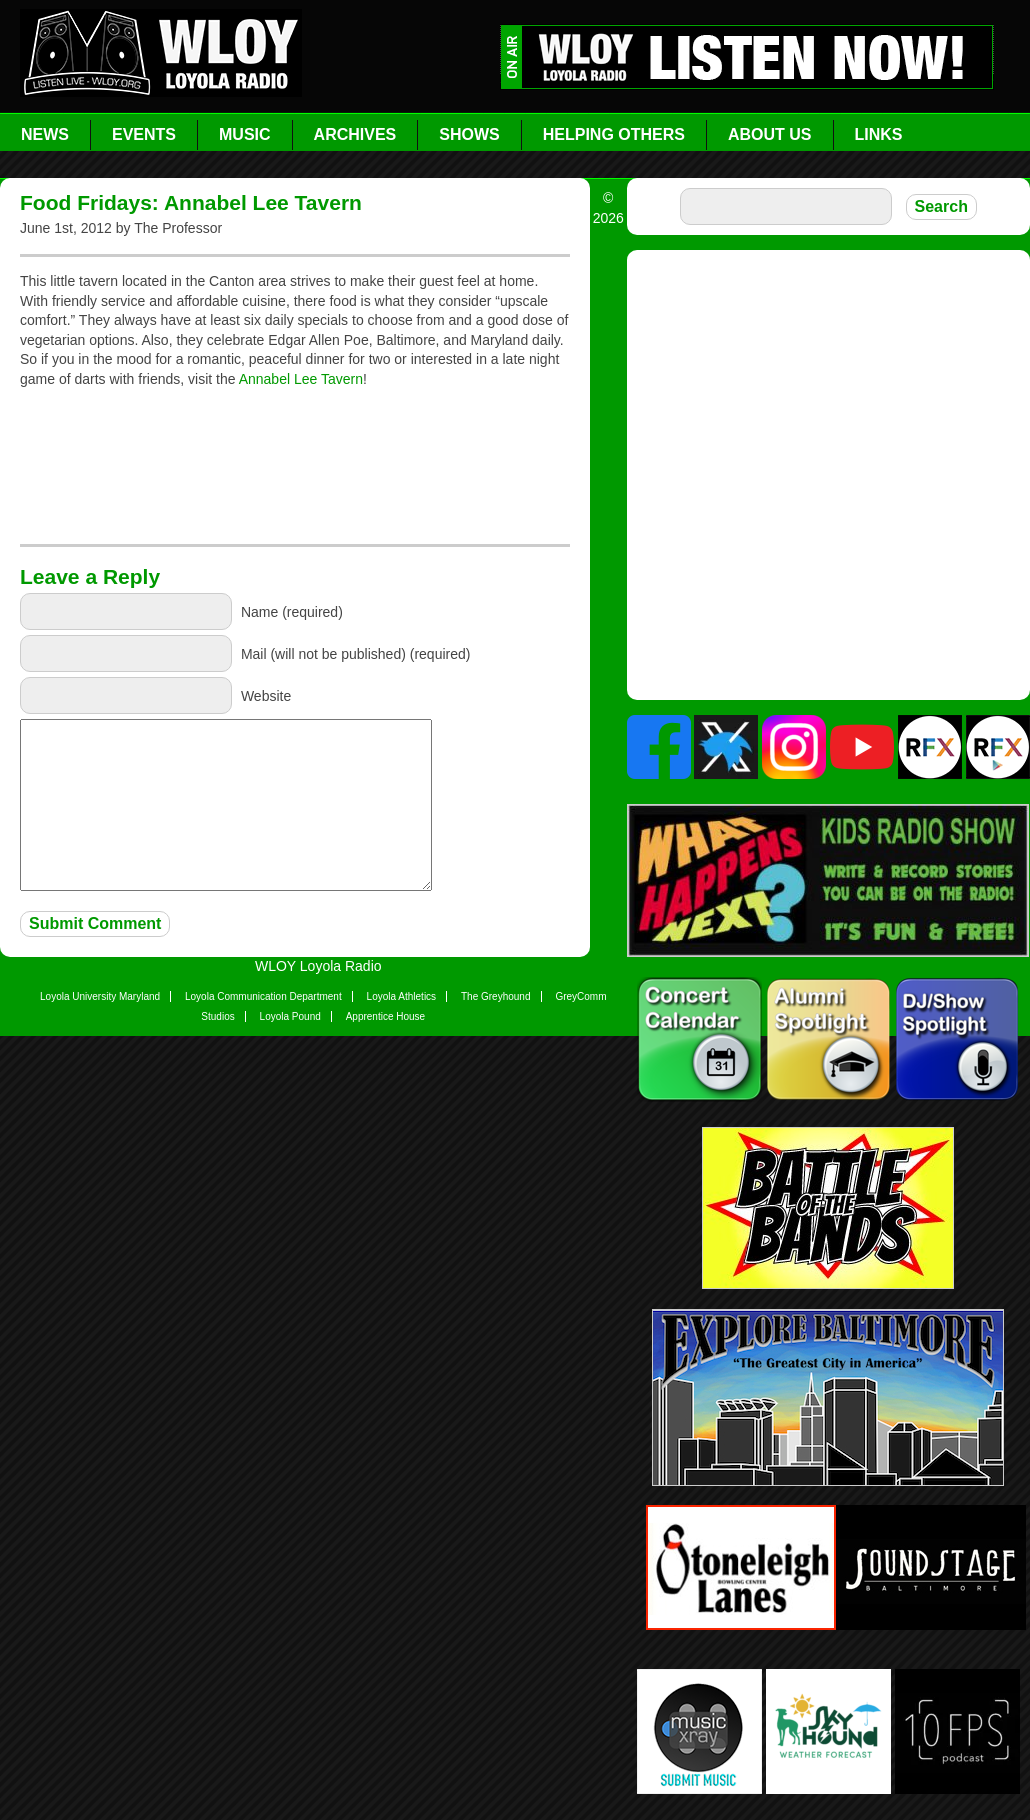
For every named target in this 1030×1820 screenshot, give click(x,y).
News (45, 134)
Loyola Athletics (402, 996)
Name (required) (292, 612)
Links (879, 134)
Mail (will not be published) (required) (356, 654)
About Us (770, 134)
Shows (469, 134)
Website (266, 696)
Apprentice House (386, 1016)
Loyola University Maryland (100, 996)
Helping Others (614, 134)
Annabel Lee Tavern (301, 379)
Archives (355, 134)
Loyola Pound (290, 1016)
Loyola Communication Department (263, 996)
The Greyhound (496, 996)
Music (245, 134)
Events (144, 134)
